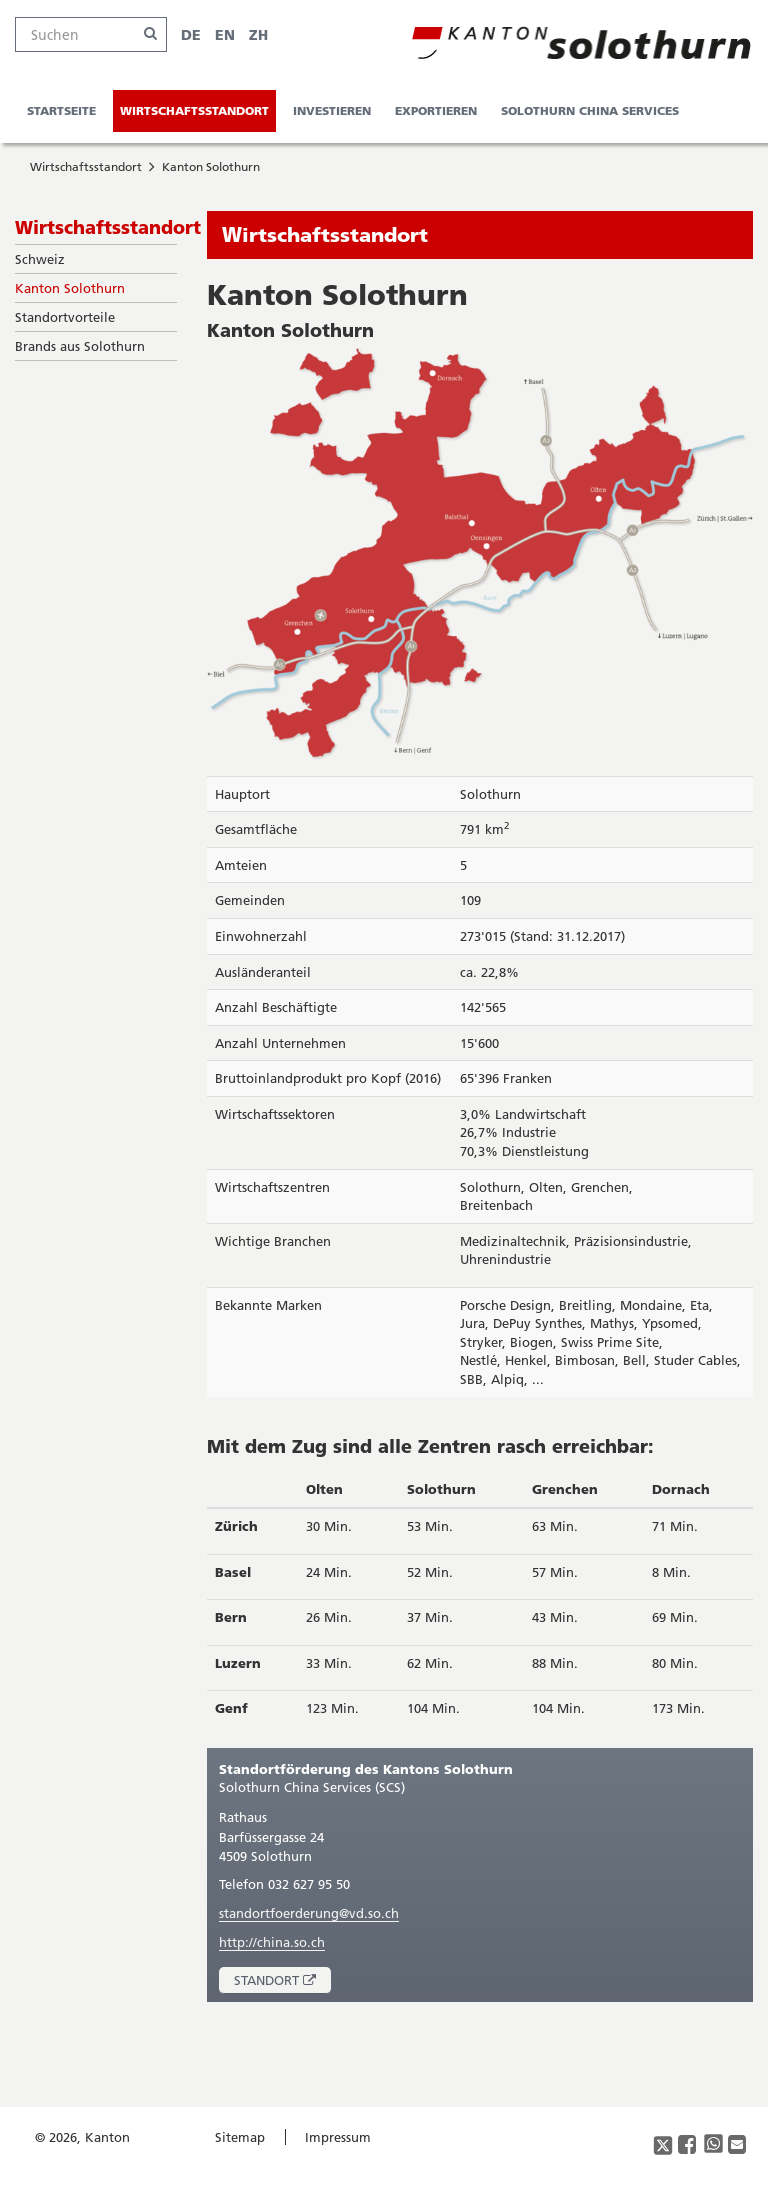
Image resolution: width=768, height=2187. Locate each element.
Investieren (332, 110)
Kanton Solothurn (211, 166)
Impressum (338, 2137)
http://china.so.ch (272, 1942)
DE (191, 34)
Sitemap (240, 2137)
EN (225, 34)
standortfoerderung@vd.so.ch (309, 1913)
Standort (282, 1982)
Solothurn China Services (590, 110)
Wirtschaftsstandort (194, 110)
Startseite (61, 110)
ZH (258, 34)
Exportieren (436, 110)
